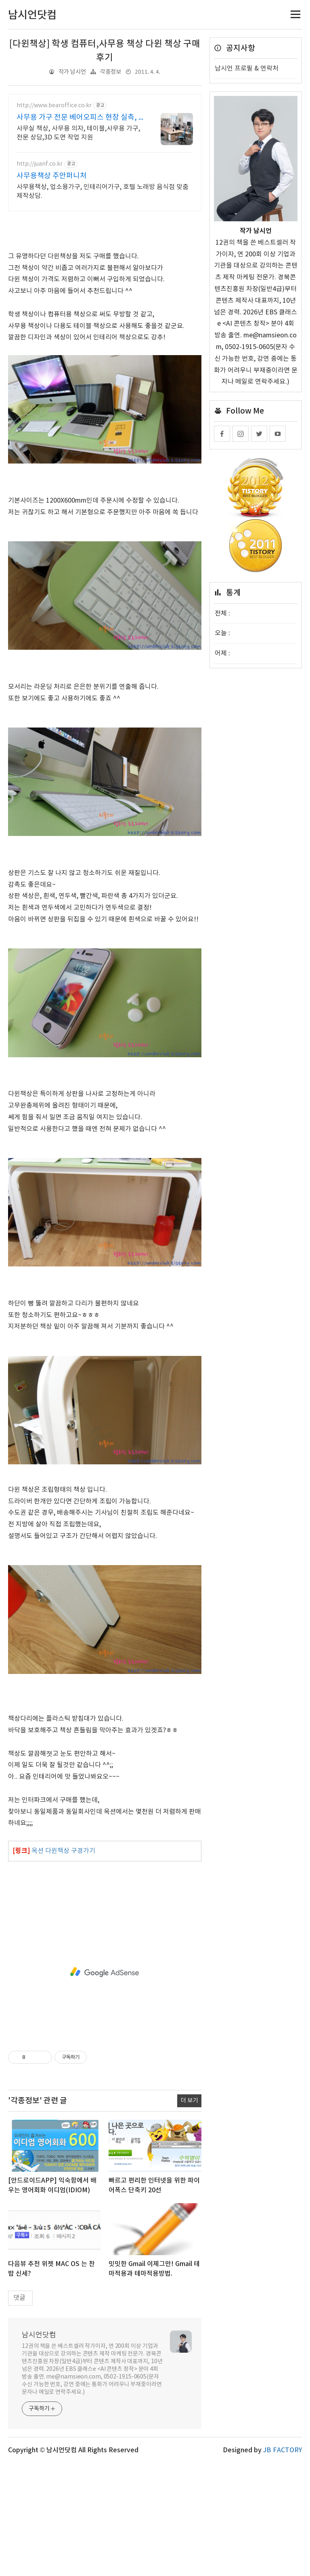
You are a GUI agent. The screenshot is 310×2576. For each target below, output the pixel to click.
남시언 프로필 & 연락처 (247, 68)
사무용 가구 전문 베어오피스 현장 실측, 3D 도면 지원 (79, 118)
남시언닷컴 (39, 2448)
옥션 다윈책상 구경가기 (63, 1963)
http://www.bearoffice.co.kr (54, 105)
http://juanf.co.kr (40, 164)
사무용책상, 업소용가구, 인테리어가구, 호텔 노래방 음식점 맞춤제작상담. (103, 191)
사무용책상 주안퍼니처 (52, 176)
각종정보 (110, 72)
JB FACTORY (282, 2563)
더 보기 (189, 2213)
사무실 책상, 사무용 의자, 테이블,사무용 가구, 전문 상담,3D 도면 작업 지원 (78, 133)
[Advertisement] (104, 275)
